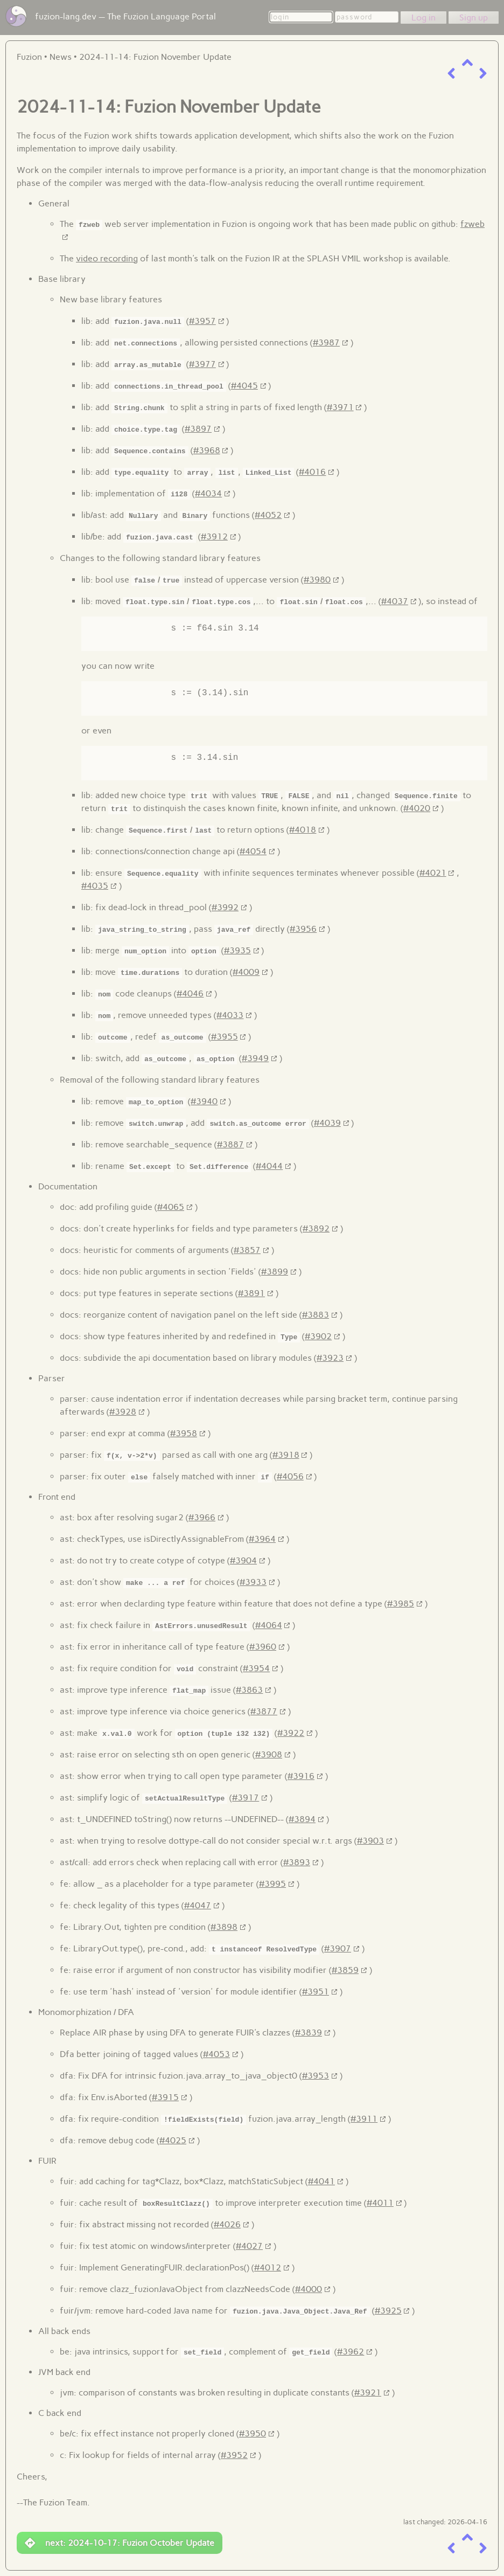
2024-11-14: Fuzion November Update (155, 57)
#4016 (312, 472)
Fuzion (29, 57)
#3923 (330, 1358)
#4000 (308, 2289)
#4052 (268, 515)
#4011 (380, 2203)
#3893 (296, 1862)
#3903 (370, 1841)
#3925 (388, 2310)
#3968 (206, 450)
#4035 (94, 886)
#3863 (249, 1690)
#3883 (315, 1315)
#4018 (302, 830)
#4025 (172, 2140)
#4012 (267, 2267)
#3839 (308, 2032)
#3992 (225, 907)
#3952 (234, 2455)
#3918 (285, 1455)
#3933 (253, 1582)
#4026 (227, 2224)
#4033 (229, 1015)
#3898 (224, 1927)
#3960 (262, 1647)
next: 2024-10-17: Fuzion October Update (119, 2543)
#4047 (197, 1905)
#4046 (190, 993)
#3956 (303, 929)
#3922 (290, 1733)
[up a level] (467, 63)
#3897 (198, 429)
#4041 (321, 2181)
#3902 (318, 1336)
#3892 (316, 1228)
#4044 (269, 1166)
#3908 (268, 1754)
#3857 (247, 1250)
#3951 (315, 1991)
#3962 (350, 2351)
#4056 (290, 1476)
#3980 (317, 579)
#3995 (272, 1884)
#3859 (345, 1970)
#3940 (204, 1101)
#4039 (327, 1123)
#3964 (262, 1539)
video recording (107, 258)
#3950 (252, 2433)
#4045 (244, 385)
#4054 (253, 851)
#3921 (367, 2392)
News (61, 57)
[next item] (483, 74)
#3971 (340, 407)
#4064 (268, 1625)
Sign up (473, 17)
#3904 (243, 1560)
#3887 (230, 1144)
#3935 (237, 950)
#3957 (202, 321)
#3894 (302, 1819)
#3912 (214, 536)
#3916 (301, 1776)
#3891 (251, 1293)
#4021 (432, 873)
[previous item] (451, 74)
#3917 (245, 1797)
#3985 (400, 1603)
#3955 (224, 1036)
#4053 (216, 2054)
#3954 (256, 1668)
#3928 (122, 1412)
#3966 (201, 1517)
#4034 (208, 493)
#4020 (416, 808)
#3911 (364, 2119)
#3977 (202, 364)
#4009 (246, 972)
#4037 (394, 601)
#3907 (337, 1948)
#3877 (263, 1711)
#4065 (170, 1207)
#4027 (249, 2246)
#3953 (315, 2076)
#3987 (326, 342)
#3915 (165, 2097)
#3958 (183, 1433)
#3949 (255, 1058)
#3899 (274, 1271)
